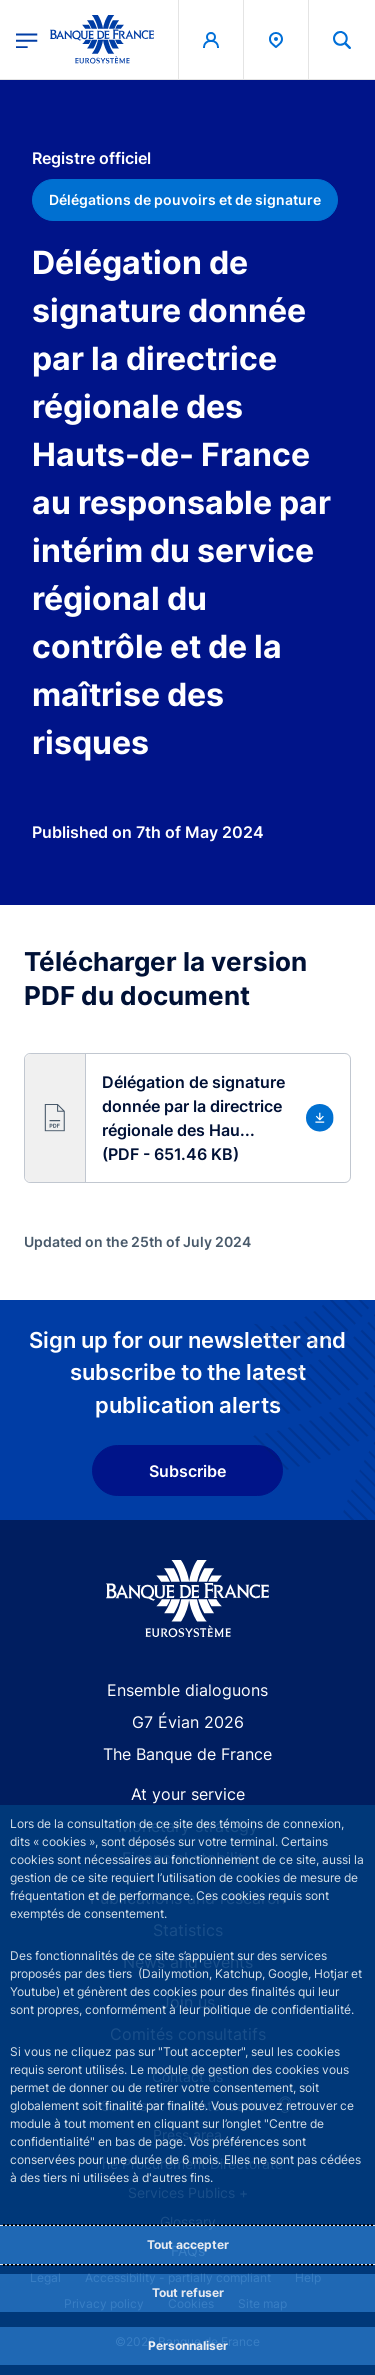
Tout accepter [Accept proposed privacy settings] (188, 2244)
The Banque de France (187, 1754)
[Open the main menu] (27, 39)
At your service (188, 1794)
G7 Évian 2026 (188, 1722)
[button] (187, 1118)
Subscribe (187, 1471)
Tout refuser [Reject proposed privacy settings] (188, 2292)
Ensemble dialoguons (187, 1690)
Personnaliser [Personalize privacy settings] (188, 2345)
